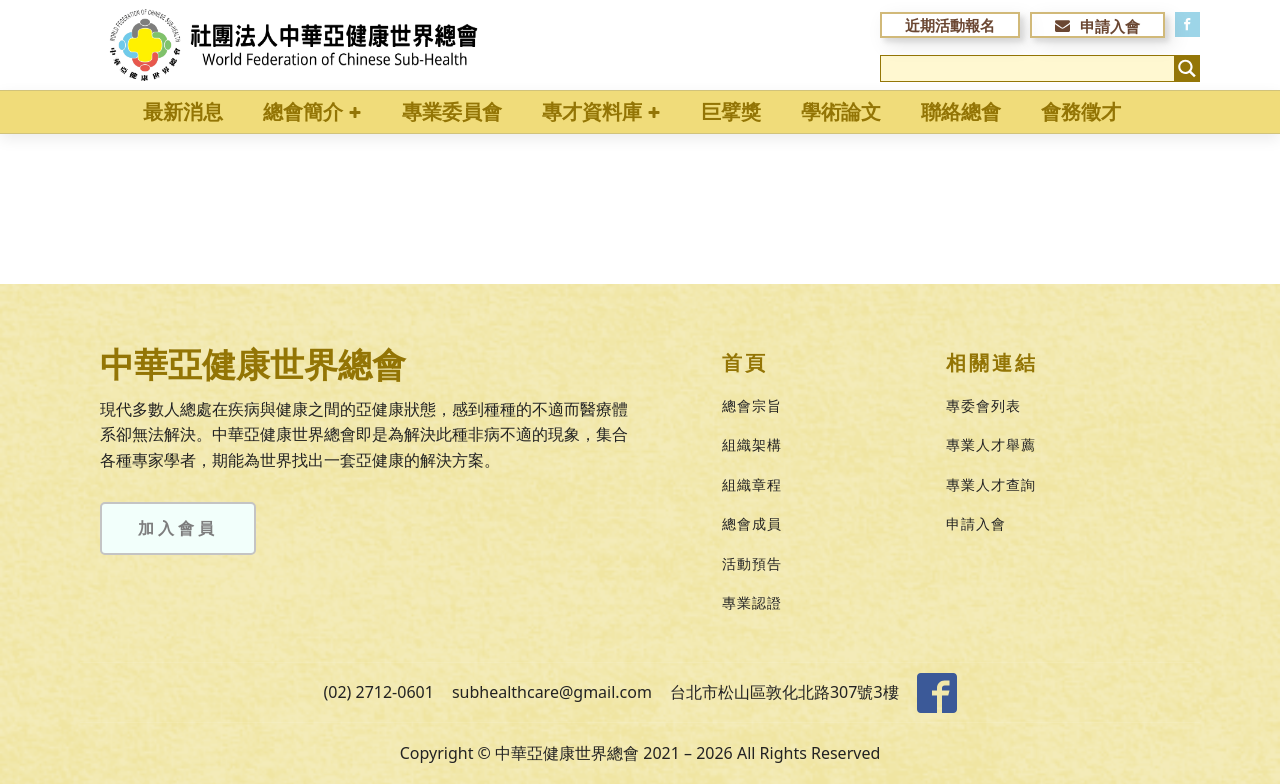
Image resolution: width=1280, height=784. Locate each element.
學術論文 (841, 111)
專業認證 (752, 602)
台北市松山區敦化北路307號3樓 (784, 692)
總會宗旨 (752, 405)
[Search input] (1028, 68)
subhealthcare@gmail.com (552, 692)
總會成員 (752, 523)
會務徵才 (1081, 111)
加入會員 (178, 528)
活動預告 (752, 563)
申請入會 (976, 523)
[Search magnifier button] (1186, 68)
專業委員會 (452, 111)
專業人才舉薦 (991, 444)
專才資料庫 (601, 111)
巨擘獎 (731, 111)
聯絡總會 (961, 111)
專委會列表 (983, 405)
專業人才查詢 (991, 484)
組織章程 (752, 484)
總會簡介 (312, 111)
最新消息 (183, 111)
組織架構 (752, 444)
